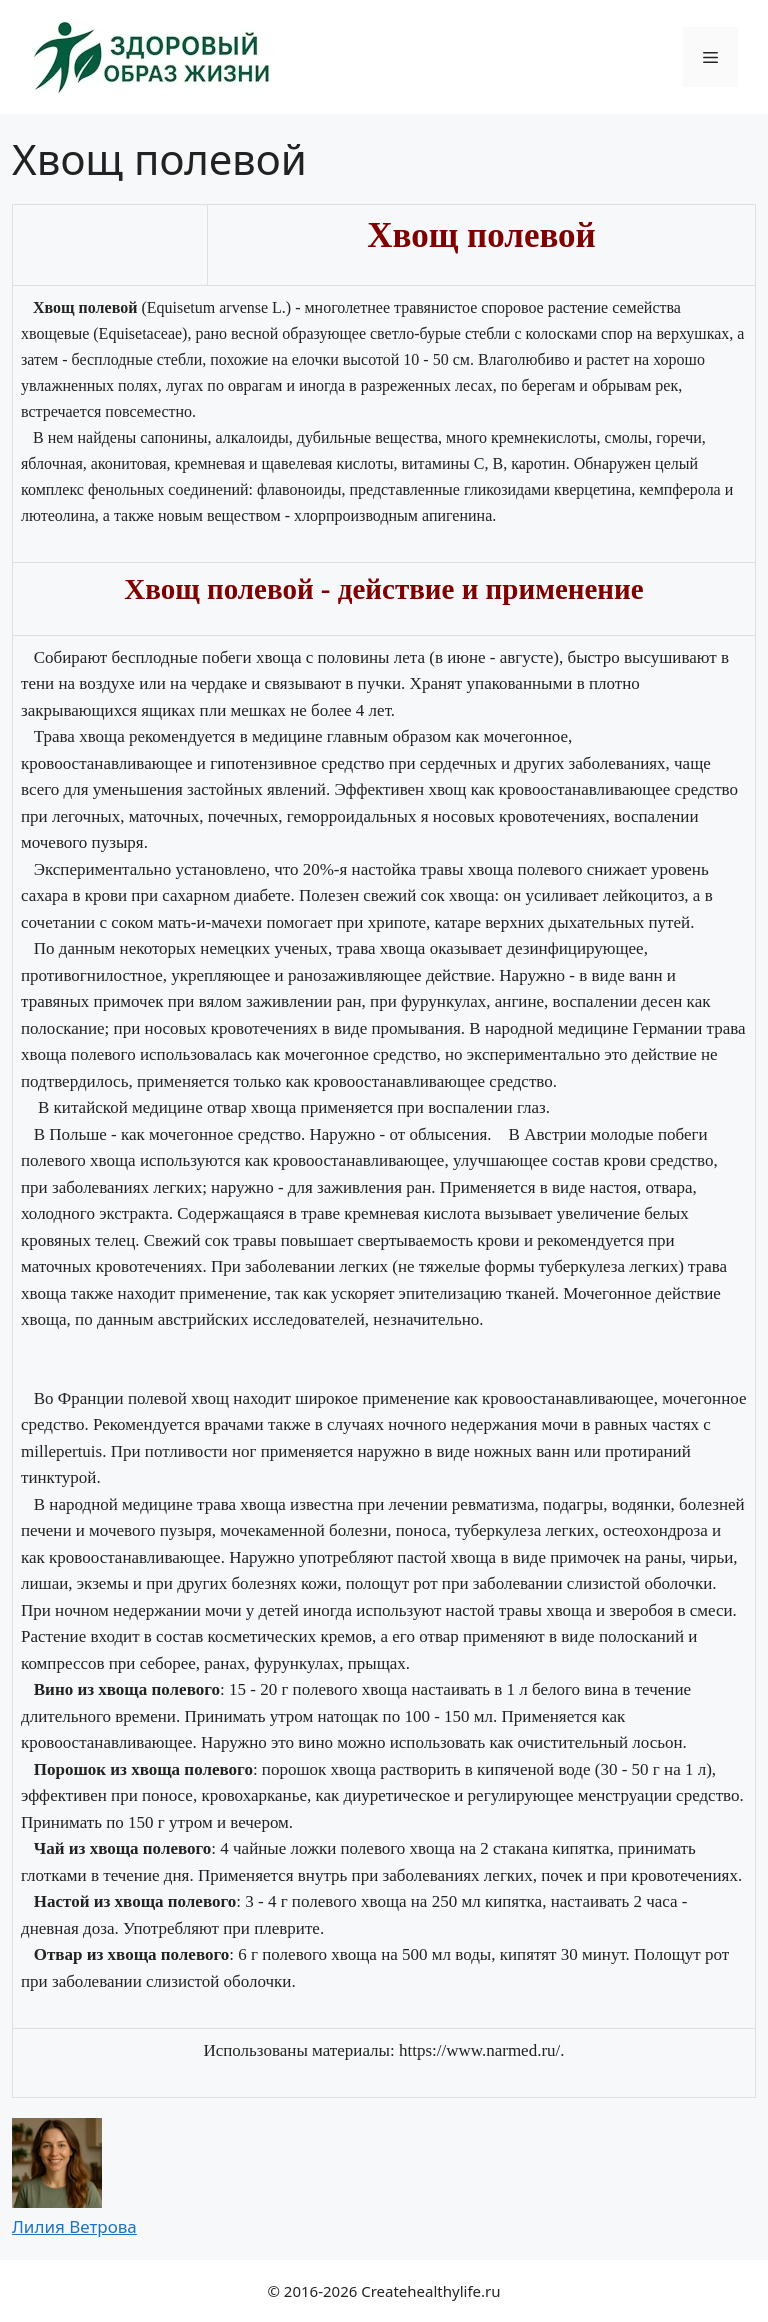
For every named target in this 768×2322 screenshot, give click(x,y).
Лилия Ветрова (74, 2226)
